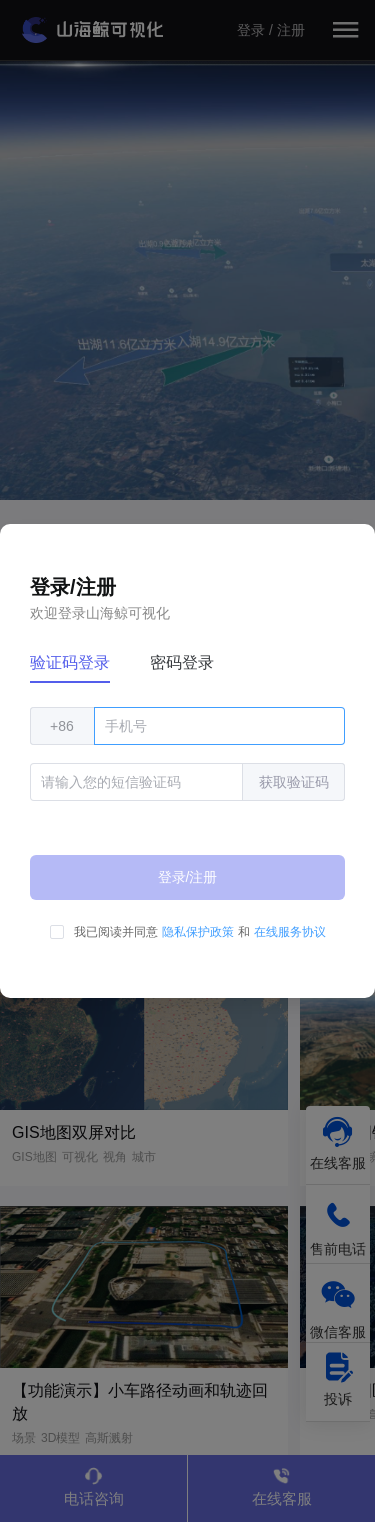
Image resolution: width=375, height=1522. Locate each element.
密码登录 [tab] (182, 662)
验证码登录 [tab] (70, 662)
